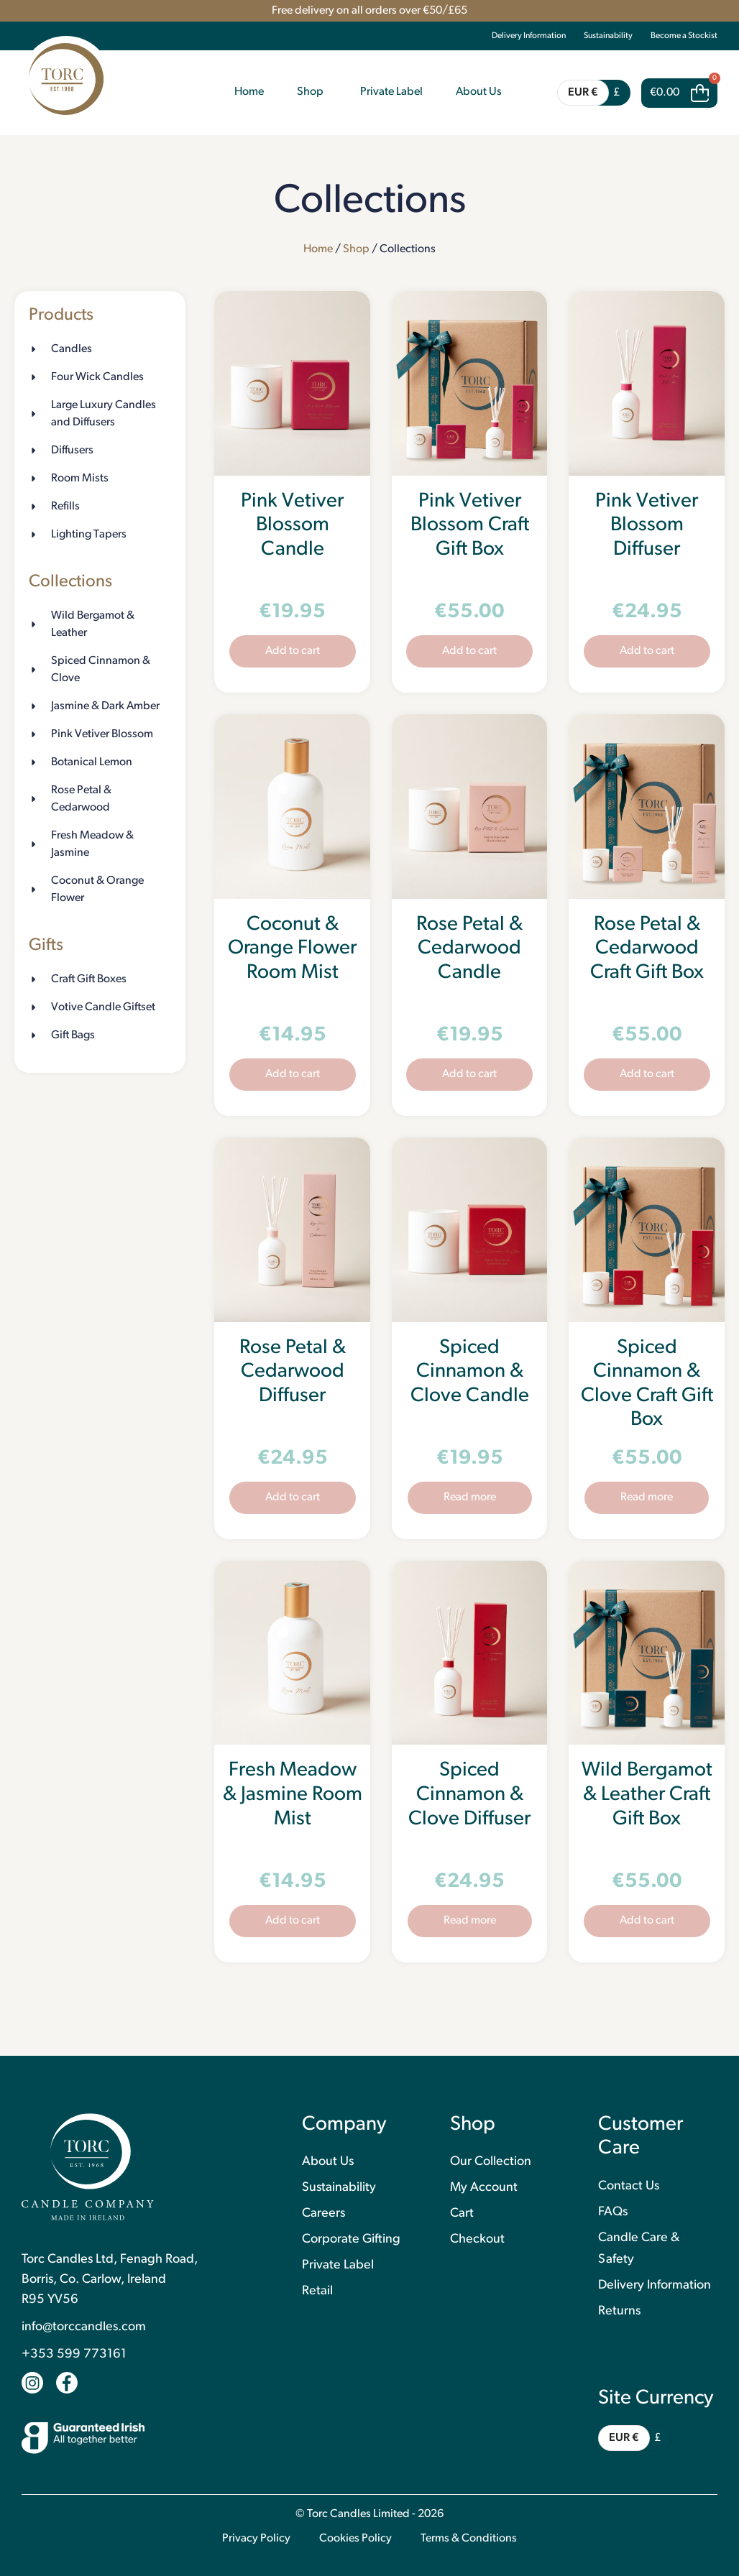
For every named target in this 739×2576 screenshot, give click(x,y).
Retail (317, 2291)
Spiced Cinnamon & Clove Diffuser (469, 1794)
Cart (462, 2213)
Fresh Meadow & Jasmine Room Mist (292, 1794)
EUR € (583, 92)
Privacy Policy (256, 2538)
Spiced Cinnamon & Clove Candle (469, 1372)
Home (318, 249)
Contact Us (628, 2186)
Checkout (477, 2239)
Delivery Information (529, 36)
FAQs (613, 2212)
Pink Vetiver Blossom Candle (292, 525)
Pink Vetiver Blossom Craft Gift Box (469, 525)
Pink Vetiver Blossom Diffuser (646, 525)
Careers (323, 2213)
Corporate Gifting (351, 2239)
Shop (356, 249)
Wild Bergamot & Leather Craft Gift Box (647, 1794)
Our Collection (490, 2162)
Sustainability (608, 36)
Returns (619, 2311)
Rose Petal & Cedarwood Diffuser (292, 1372)
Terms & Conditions (469, 2538)
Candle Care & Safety (638, 2248)
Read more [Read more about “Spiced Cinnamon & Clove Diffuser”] (470, 1920)
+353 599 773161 (74, 2354)
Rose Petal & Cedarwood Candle (469, 949)
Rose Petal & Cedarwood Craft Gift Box (647, 949)
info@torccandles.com (84, 2327)
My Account (484, 2187)
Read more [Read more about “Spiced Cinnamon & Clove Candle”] (470, 1497)
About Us (328, 2162)
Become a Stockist (684, 36)
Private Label (338, 2265)
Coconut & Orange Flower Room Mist (292, 949)
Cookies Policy (355, 2538)
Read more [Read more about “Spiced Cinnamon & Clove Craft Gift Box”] (646, 1497)
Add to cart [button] (292, 651)
